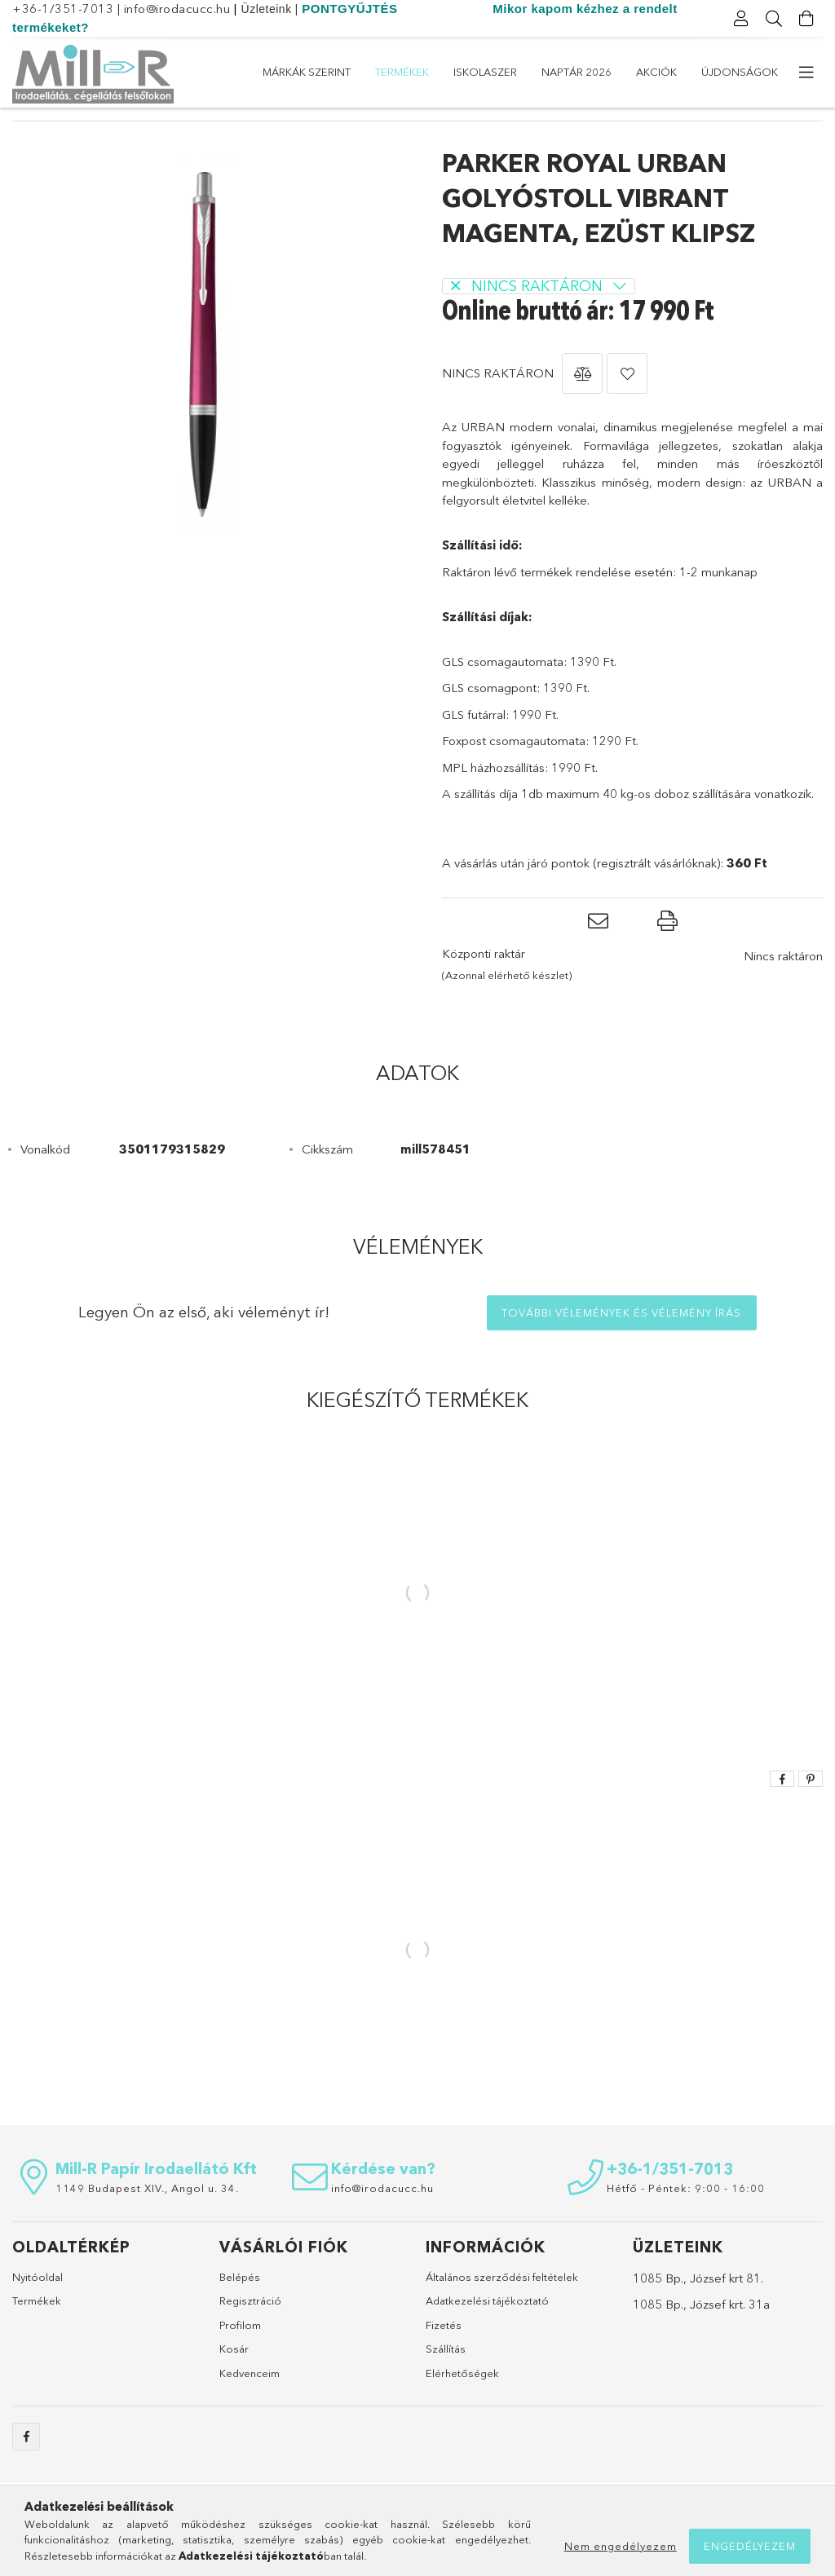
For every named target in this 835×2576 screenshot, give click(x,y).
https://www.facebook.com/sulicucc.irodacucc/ (26, 2467)
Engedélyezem (750, 2545)
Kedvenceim (249, 2403)
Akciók (384, 71)
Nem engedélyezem (620, 2545)
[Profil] (741, 18)
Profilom (240, 2355)
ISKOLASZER (555, 71)
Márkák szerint (734, 71)
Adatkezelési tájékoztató (487, 2330)
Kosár (234, 2378)
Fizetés (444, 2355)
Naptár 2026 (464, 71)
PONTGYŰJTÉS (349, 8)
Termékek (638, 71)
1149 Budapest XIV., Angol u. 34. (147, 2218)
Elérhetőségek (462, 2403)
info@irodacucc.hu (177, 8)
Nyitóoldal (37, 2307)
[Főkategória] (21, 132)
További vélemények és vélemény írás (621, 1342)
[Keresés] (774, 18)
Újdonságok (301, 71)
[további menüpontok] (806, 72)
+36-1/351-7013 (62, 8)
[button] (582, 403)
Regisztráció (250, 2330)
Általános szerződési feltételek (502, 2307)
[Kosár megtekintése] (806, 18)
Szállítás (446, 2378)
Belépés (239, 2307)
